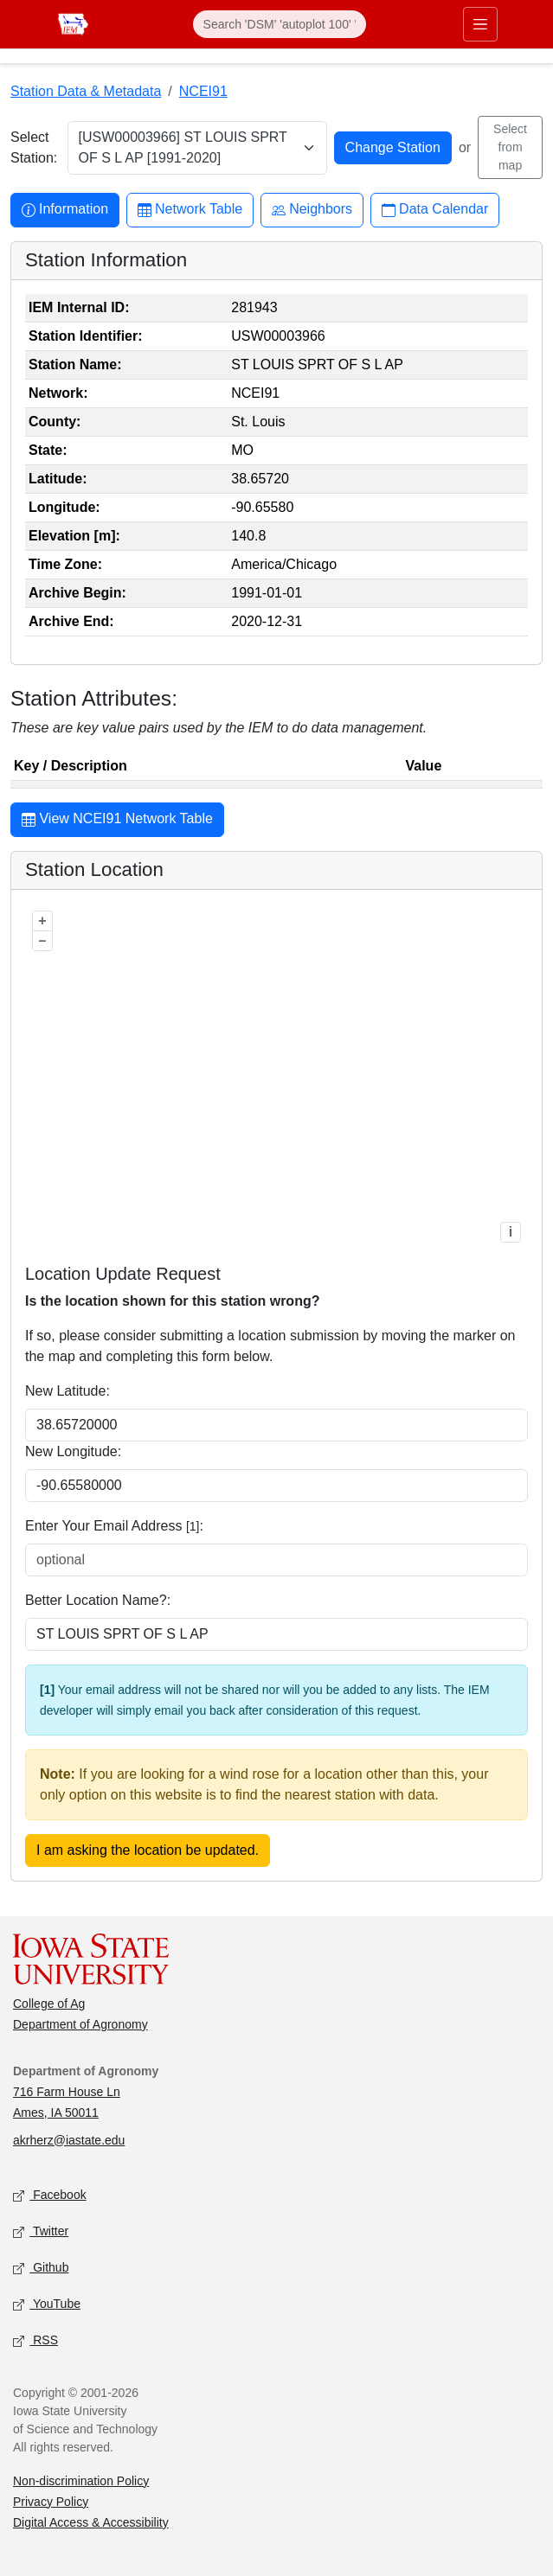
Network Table (190, 209)
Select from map (510, 147)
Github (40, 2268)
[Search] (279, 24)
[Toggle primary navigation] (480, 24)
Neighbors (312, 209)
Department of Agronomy (80, 2024)
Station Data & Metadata (85, 91)
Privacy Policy (50, 2502)
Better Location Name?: (97, 1600)
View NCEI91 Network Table (117, 820)
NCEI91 (203, 91)
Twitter (40, 2231)
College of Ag (49, 2003)
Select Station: (33, 147)
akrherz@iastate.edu (69, 2140)
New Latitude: (67, 1391)
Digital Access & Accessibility (91, 2522)
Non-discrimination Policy (81, 2481)
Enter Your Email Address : (114, 1525)
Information (65, 209)
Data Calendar (435, 209)
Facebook (50, 2195)
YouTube (46, 2304)
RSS (35, 2340)
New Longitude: (73, 1451)
